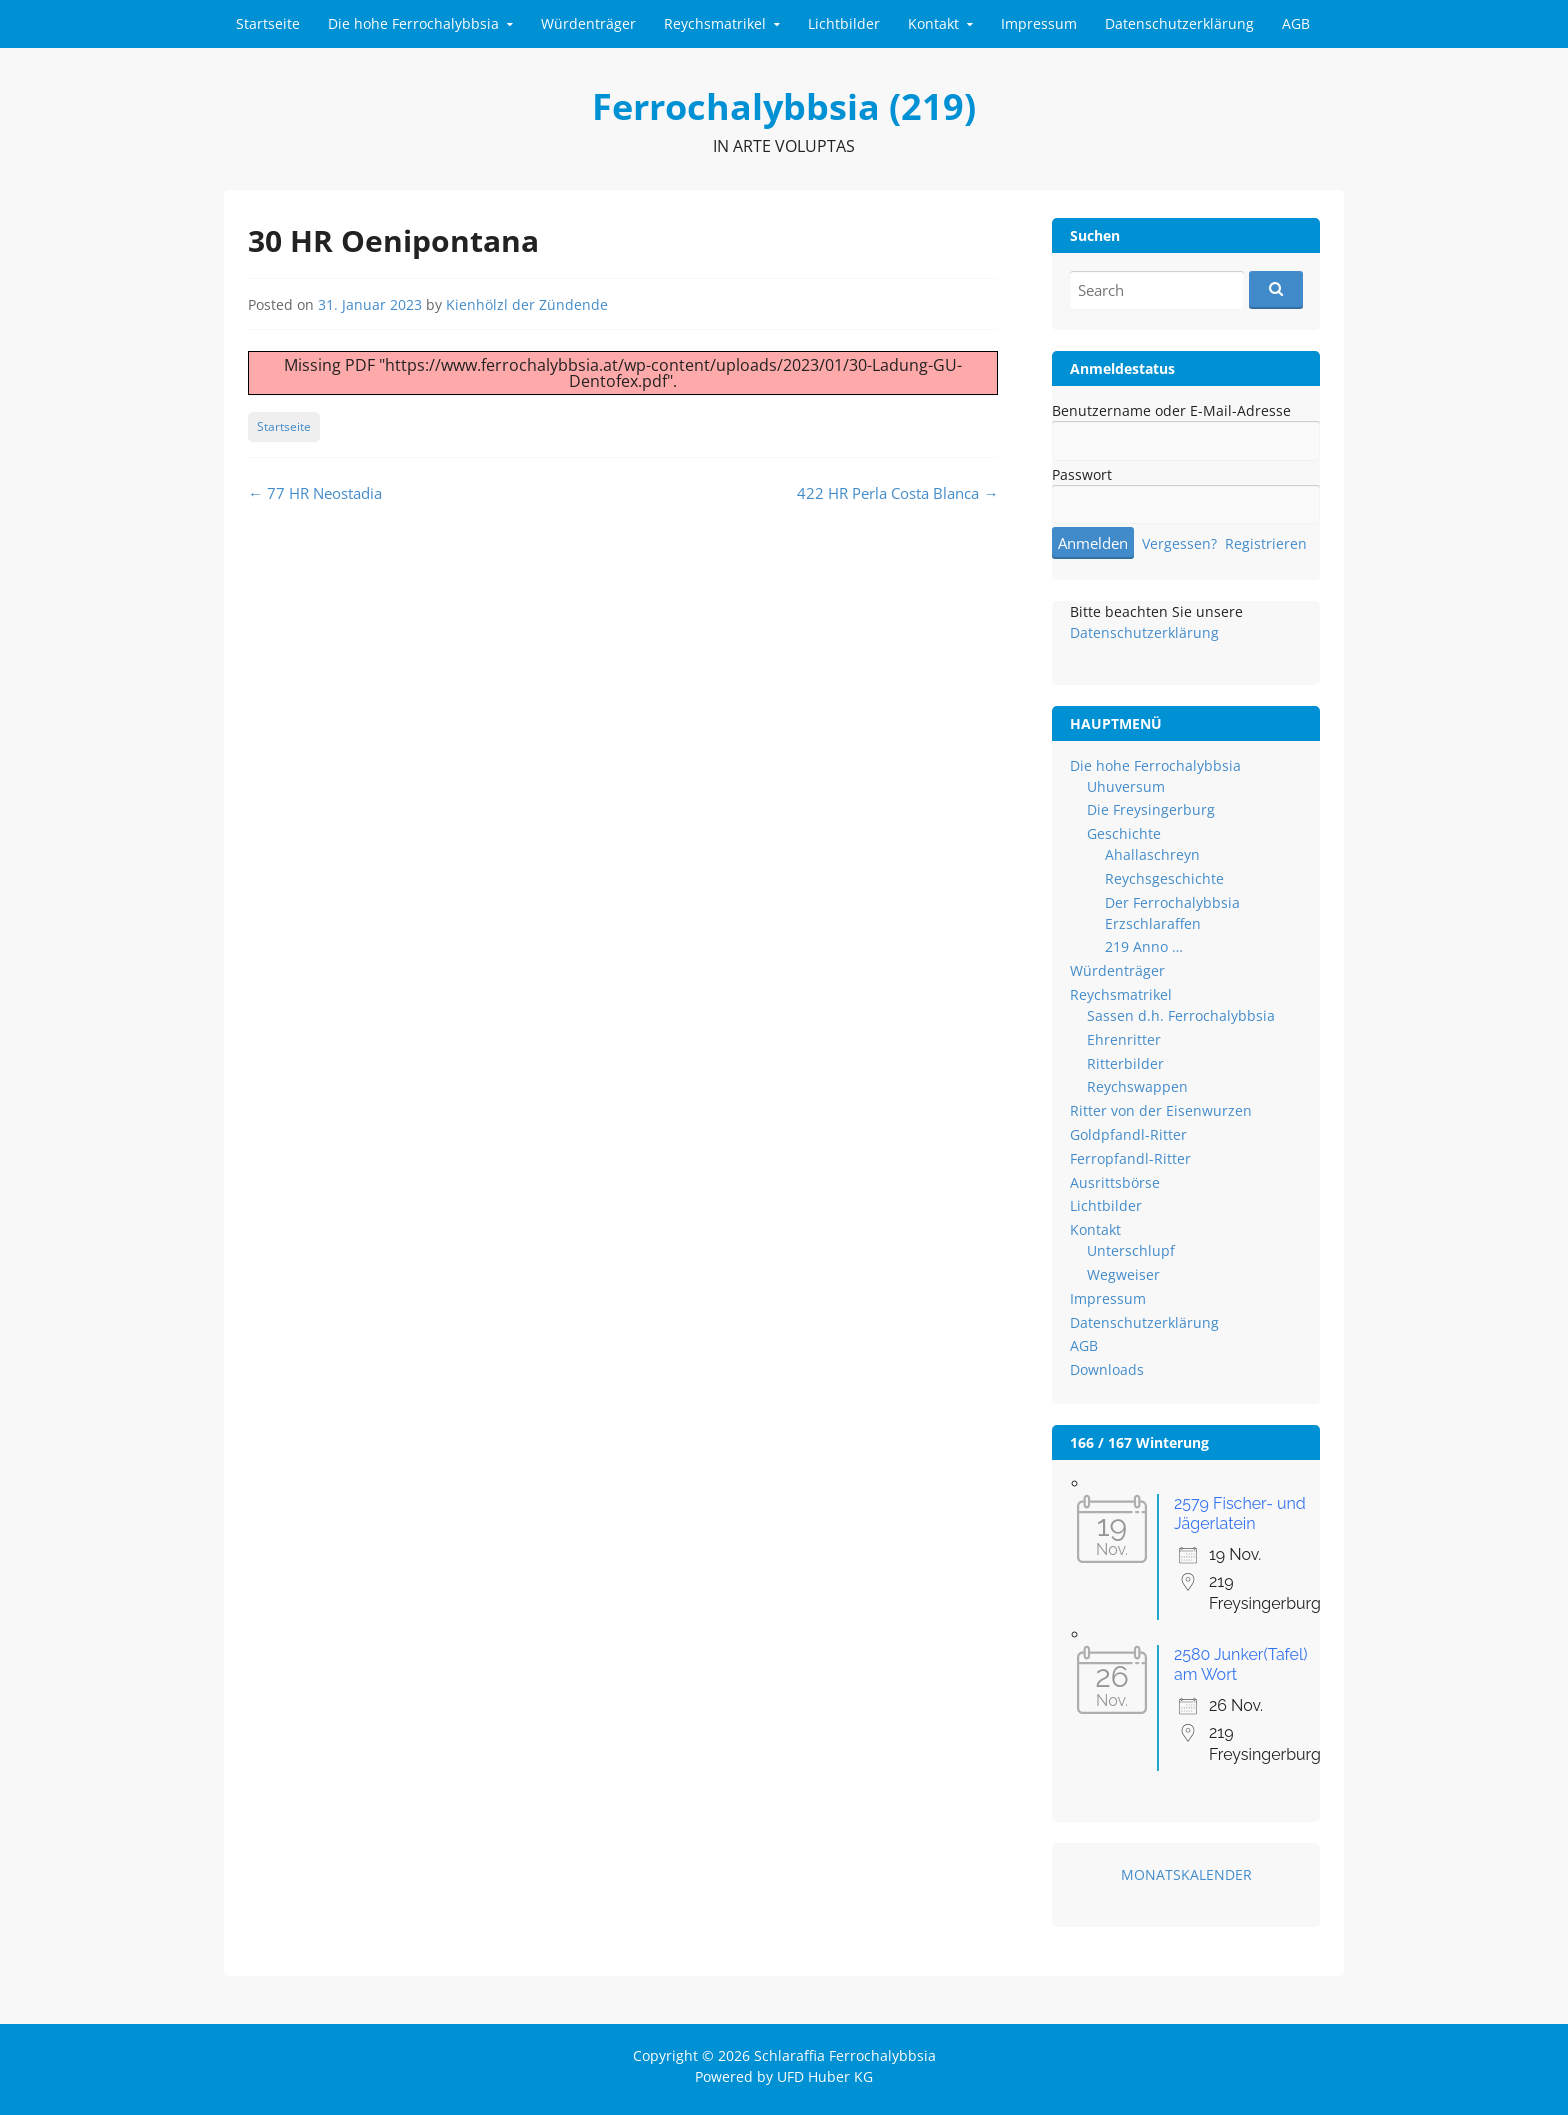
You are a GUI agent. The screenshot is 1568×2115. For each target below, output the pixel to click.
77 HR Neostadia (315, 493)
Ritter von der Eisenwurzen (1161, 1110)
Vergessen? (1179, 543)
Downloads (1107, 1369)
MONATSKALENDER (1186, 1874)
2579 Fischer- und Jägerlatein (1240, 1513)
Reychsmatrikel (715, 23)
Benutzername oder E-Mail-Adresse (1171, 410)
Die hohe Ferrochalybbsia (413, 23)
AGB (1296, 23)
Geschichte (1124, 833)
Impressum (1039, 23)
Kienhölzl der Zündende (527, 304)
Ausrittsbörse (1115, 1182)
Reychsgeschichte (1164, 878)
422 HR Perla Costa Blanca (897, 493)
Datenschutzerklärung (1179, 23)
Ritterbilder (1125, 1063)
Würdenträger (588, 23)
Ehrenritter (1124, 1039)
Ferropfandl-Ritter (1130, 1158)
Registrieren (1266, 543)
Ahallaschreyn (1152, 854)
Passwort (1082, 474)
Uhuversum (1126, 786)
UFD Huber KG (825, 2076)
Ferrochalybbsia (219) (784, 106)
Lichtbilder (844, 23)
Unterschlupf (1131, 1250)
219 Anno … (1144, 946)
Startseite (268, 23)
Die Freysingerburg (1151, 809)
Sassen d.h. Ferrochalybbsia (1181, 1015)
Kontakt (933, 23)
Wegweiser (1123, 1274)
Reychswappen (1137, 1086)
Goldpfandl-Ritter (1128, 1134)
